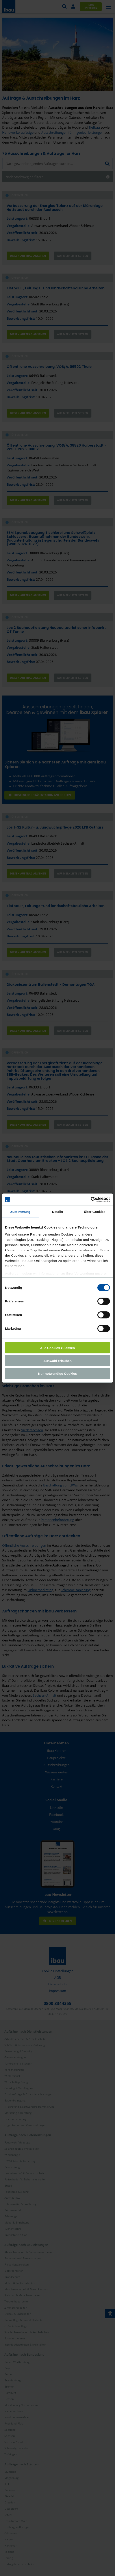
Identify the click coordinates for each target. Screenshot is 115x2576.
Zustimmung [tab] (20, 1212)
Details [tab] (57, 1212)
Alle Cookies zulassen (57, 1348)
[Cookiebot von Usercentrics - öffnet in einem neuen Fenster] (90, 1199)
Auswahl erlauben (57, 1360)
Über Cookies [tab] (95, 1212)
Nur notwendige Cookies (57, 1373)
